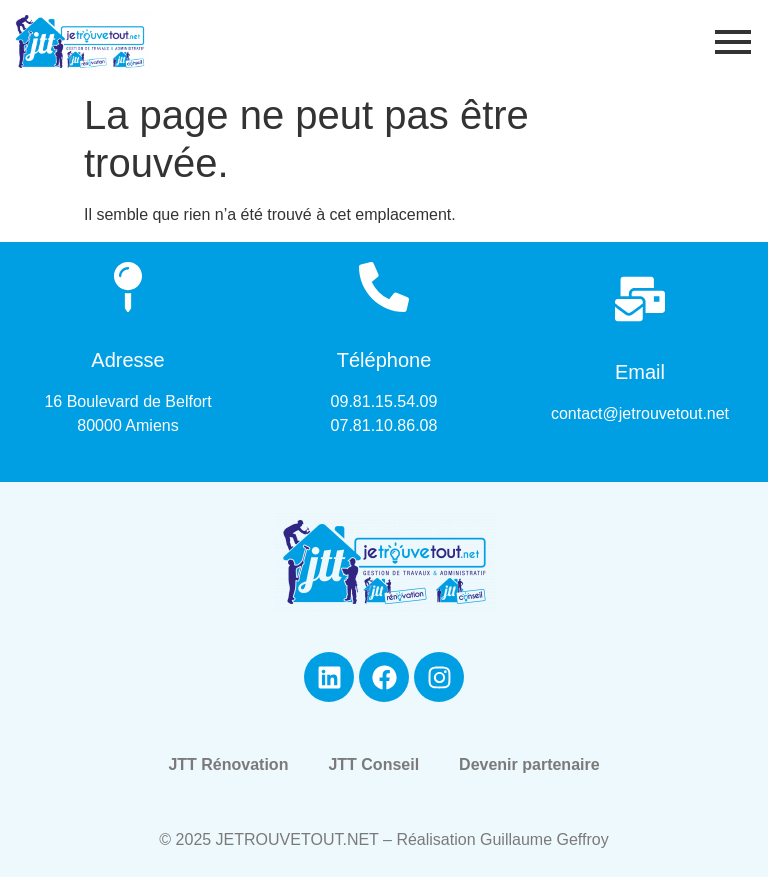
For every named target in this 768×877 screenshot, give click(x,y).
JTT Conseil (373, 764)
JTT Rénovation (228, 764)
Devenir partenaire (529, 764)
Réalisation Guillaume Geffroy (502, 839)
